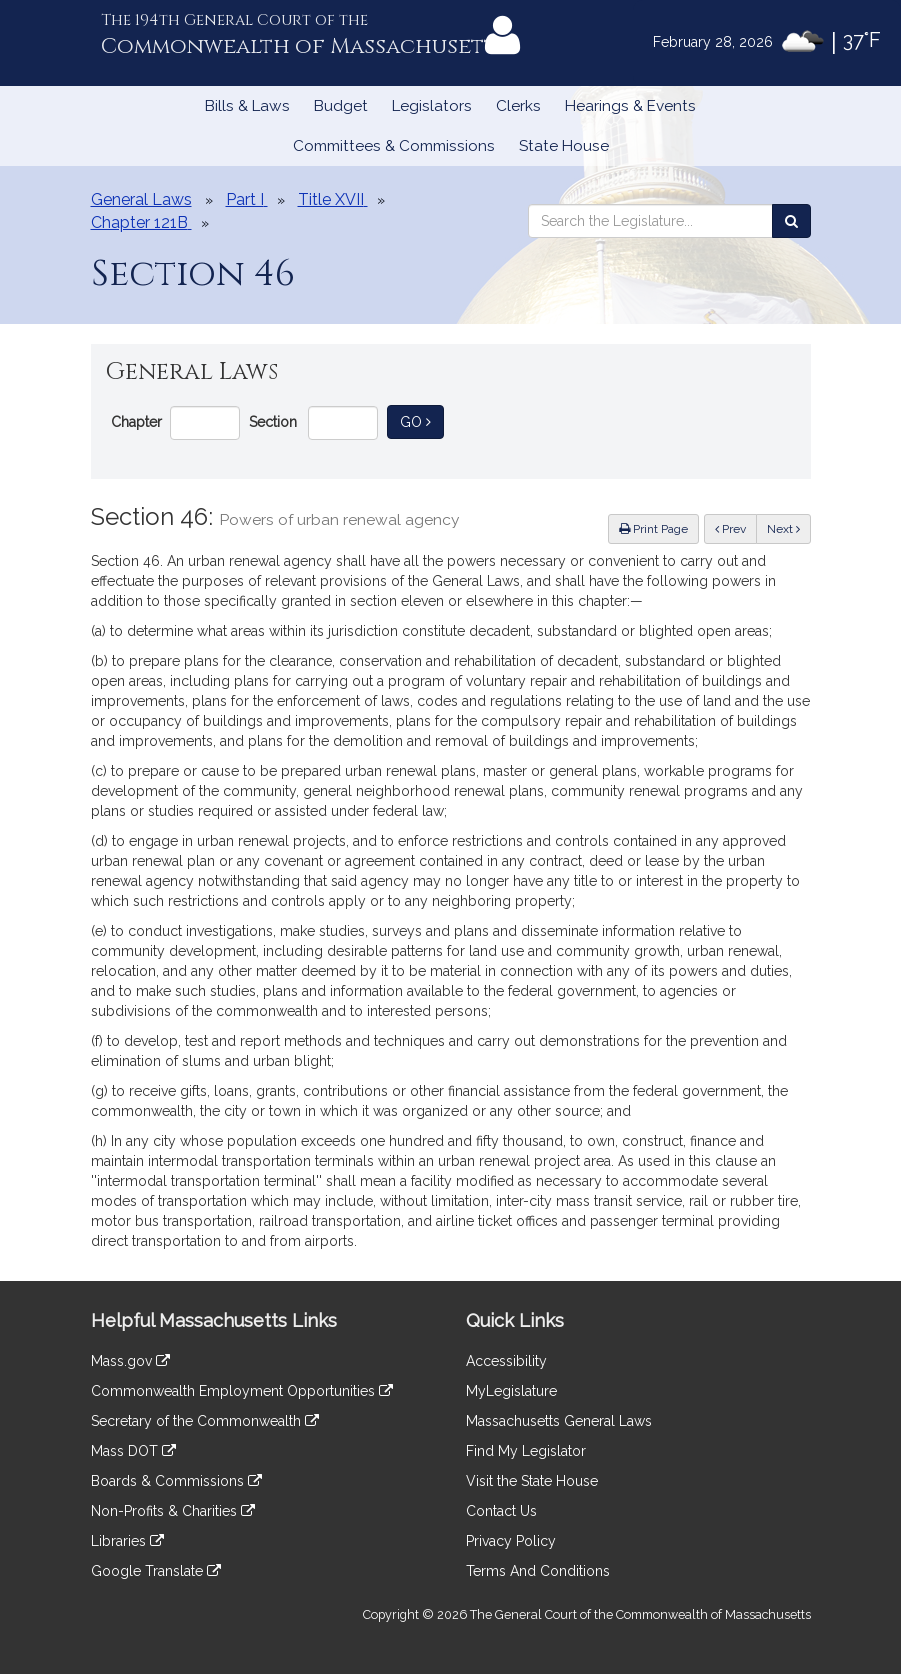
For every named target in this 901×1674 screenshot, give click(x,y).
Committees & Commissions (394, 146)
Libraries (127, 1541)
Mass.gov (130, 1361)
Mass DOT (133, 1451)
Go (422, 420)
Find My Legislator (526, 1451)
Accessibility (506, 1361)
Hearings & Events (630, 106)
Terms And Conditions (538, 1571)
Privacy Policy (511, 1541)
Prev (736, 527)
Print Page (653, 529)
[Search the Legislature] (791, 221)
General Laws (141, 199)
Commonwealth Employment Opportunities (242, 1391)
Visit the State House (532, 1481)
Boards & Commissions (176, 1481)
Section (273, 422)
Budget (341, 106)
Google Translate (156, 1571)
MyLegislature (511, 1391)
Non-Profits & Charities (173, 1511)
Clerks (518, 106)
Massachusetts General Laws (559, 1421)
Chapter (136, 422)
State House (564, 146)
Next (783, 529)
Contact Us (501, 1511)
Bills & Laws (247, 106)
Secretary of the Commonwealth (205, 1421)
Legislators (432, 106)
